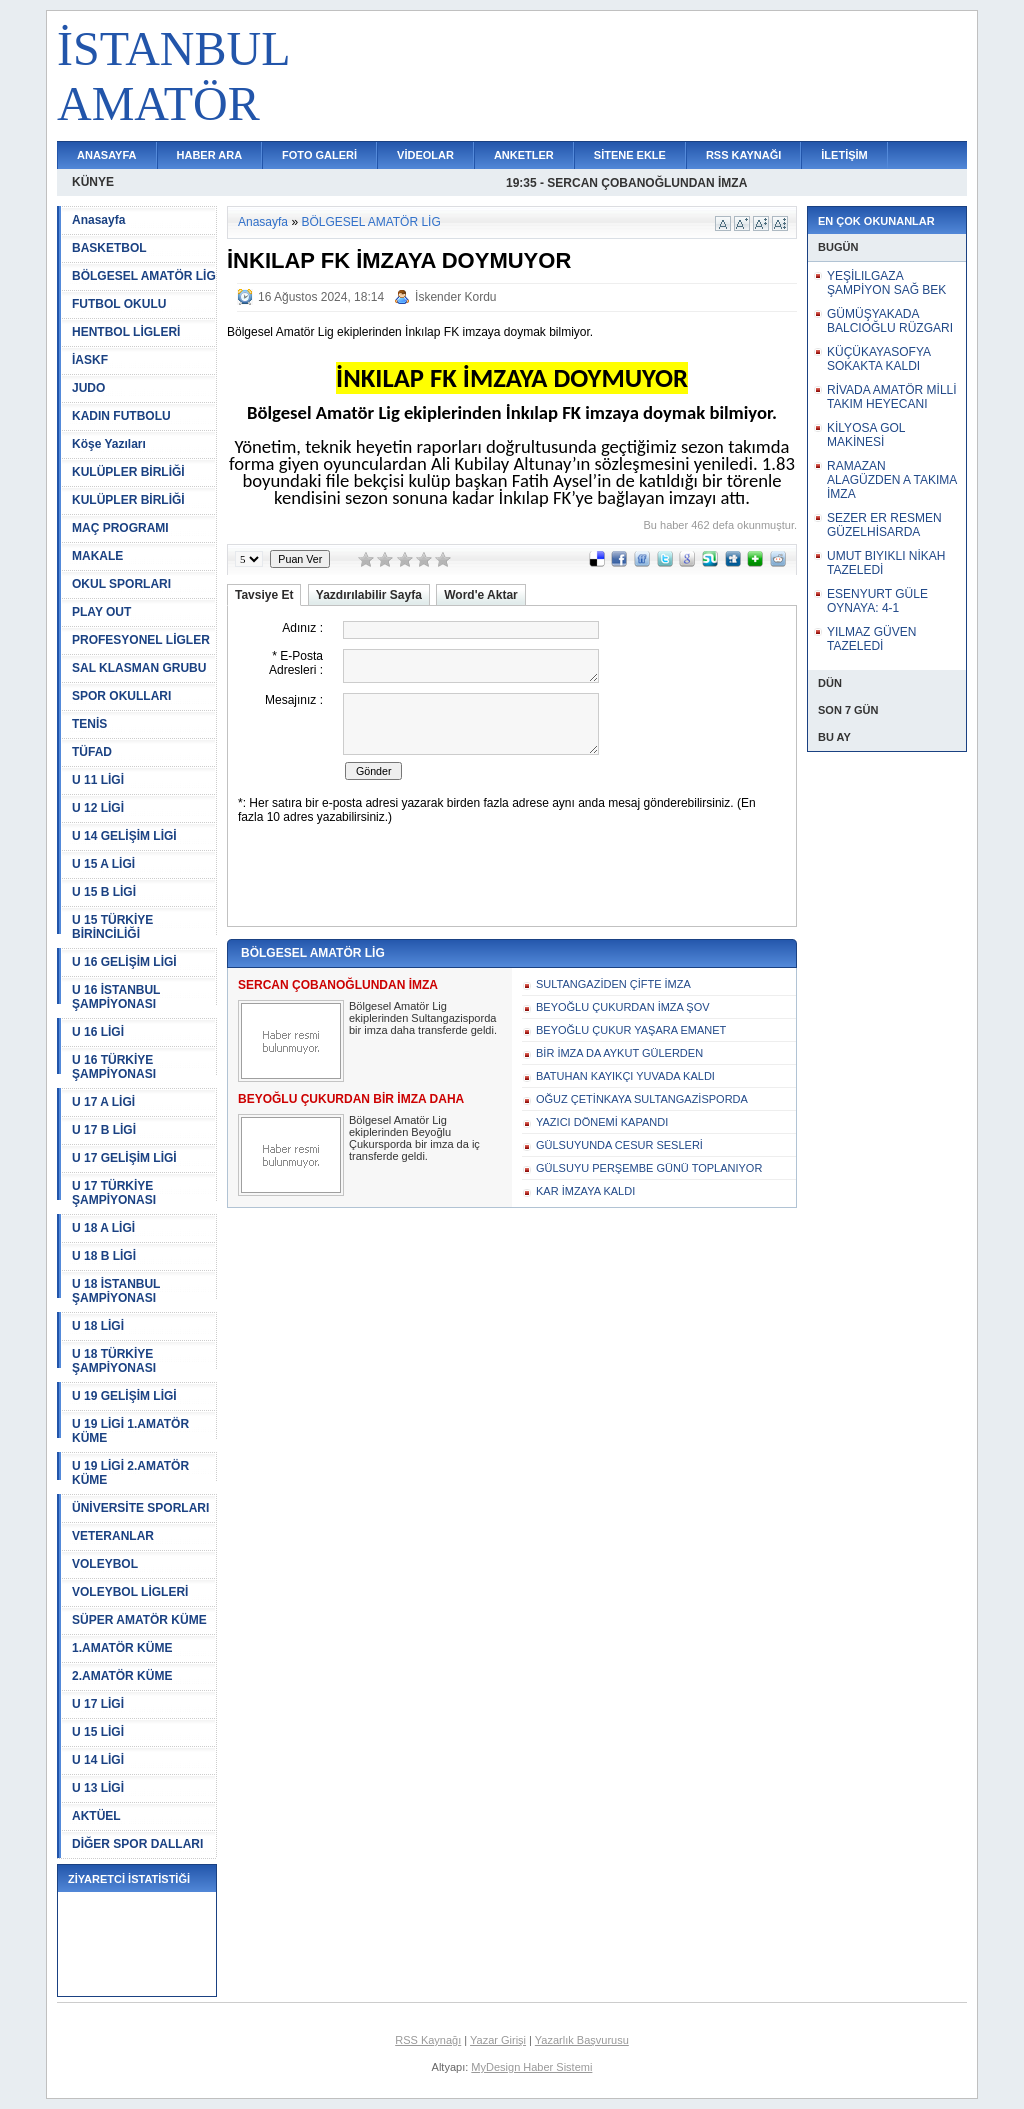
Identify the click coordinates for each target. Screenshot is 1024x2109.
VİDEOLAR (425, 155)
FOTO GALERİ (319, 155)
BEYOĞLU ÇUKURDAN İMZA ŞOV (623, 1007)
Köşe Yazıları (109, 444)
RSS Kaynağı (428, 2040)
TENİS (89, 724)
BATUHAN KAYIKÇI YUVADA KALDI (625, 1076)
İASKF (90, 360)
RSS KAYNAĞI (743, 155)
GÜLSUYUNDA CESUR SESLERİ (619, 1145)
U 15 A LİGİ (103, 864)
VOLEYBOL (105, 1564)
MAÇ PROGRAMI (120, 528)
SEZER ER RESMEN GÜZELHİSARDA (884, 525)
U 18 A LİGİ (103, 1228)
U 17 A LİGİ (103, 1102)
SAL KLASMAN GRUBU (139, 668)
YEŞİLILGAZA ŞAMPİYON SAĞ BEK (886, 283)
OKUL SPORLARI (121, 584)
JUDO (88, 388)
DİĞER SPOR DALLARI (137, 1844)
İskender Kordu (455, 297)
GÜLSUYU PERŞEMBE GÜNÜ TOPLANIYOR (649, 1168)
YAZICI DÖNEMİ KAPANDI (602, 1122)
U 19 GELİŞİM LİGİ (124, 1396)
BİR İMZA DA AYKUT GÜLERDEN (619, 1053)
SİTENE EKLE (630, 155)
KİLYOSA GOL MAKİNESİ (866, 435)
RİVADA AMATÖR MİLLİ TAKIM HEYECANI (892, 397)
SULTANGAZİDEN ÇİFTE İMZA (613, 984)
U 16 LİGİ (98, 1032)
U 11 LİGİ (98, 780)
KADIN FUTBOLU (121, 416)
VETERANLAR (113, 1536)
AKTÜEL (96, 1816)
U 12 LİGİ (98, 808)
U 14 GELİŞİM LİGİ (124, 836)
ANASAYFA (107, 155)
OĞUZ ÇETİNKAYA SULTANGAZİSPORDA (642, 1099)
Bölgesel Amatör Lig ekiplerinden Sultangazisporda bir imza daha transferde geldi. (423, 1018)
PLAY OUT (101, 612)
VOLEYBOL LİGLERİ (130, 1592)
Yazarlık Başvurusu (582, 2040)
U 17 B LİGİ (104, 1130)
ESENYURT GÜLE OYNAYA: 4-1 (877, 601)
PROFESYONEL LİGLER (141, 640)
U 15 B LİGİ (104, 892)
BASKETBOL (109, 248)
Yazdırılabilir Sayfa (369, 595)
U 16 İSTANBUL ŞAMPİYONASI (116, 997)
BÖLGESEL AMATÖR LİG (144, 276)
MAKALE (97, 556)
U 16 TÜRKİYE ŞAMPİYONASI (114, 1067)
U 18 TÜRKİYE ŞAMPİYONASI (114, 1361)
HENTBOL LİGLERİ (126, 332)
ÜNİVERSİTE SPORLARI (140, 1508)
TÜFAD (92, 752)
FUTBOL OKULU (119, 304)
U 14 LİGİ (98, 1760)
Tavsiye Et (264, 595)
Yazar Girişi (498, 2040)
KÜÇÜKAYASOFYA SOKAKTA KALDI (878, 359)
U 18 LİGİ (98, 1326)
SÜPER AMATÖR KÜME (139, 1620)
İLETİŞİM (844, 155)
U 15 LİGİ (98, 1732)
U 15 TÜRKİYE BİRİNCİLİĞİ (112, 927)
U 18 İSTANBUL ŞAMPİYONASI (116, 1291)
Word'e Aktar (481, 595)
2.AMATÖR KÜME (122, 1676)
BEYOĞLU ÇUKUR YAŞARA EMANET (631, 1030)
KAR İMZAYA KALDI (585, 1191)
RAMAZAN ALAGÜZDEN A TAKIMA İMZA (892, 480)
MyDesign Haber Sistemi (531, 2067)
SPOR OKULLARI (121, 696)
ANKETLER (524, 155)
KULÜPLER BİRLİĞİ (128, 472)
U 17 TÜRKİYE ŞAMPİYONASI (114, 1193)
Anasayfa (98, 220)
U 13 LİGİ (98, 1788)
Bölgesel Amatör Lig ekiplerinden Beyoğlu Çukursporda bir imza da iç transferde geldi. (414, 1138)
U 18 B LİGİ (104, 1256)
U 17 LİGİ (98, 1704)
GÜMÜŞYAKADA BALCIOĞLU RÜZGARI (890, 321)
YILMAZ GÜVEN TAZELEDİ (871, 639)
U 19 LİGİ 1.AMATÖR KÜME (130, 1431)
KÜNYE (93, 182)
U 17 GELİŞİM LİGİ (124, 1158)
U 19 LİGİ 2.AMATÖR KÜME (130, 1473)
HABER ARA (210, 155)
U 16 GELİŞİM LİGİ (124, 962)
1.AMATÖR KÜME (122, 1648)
